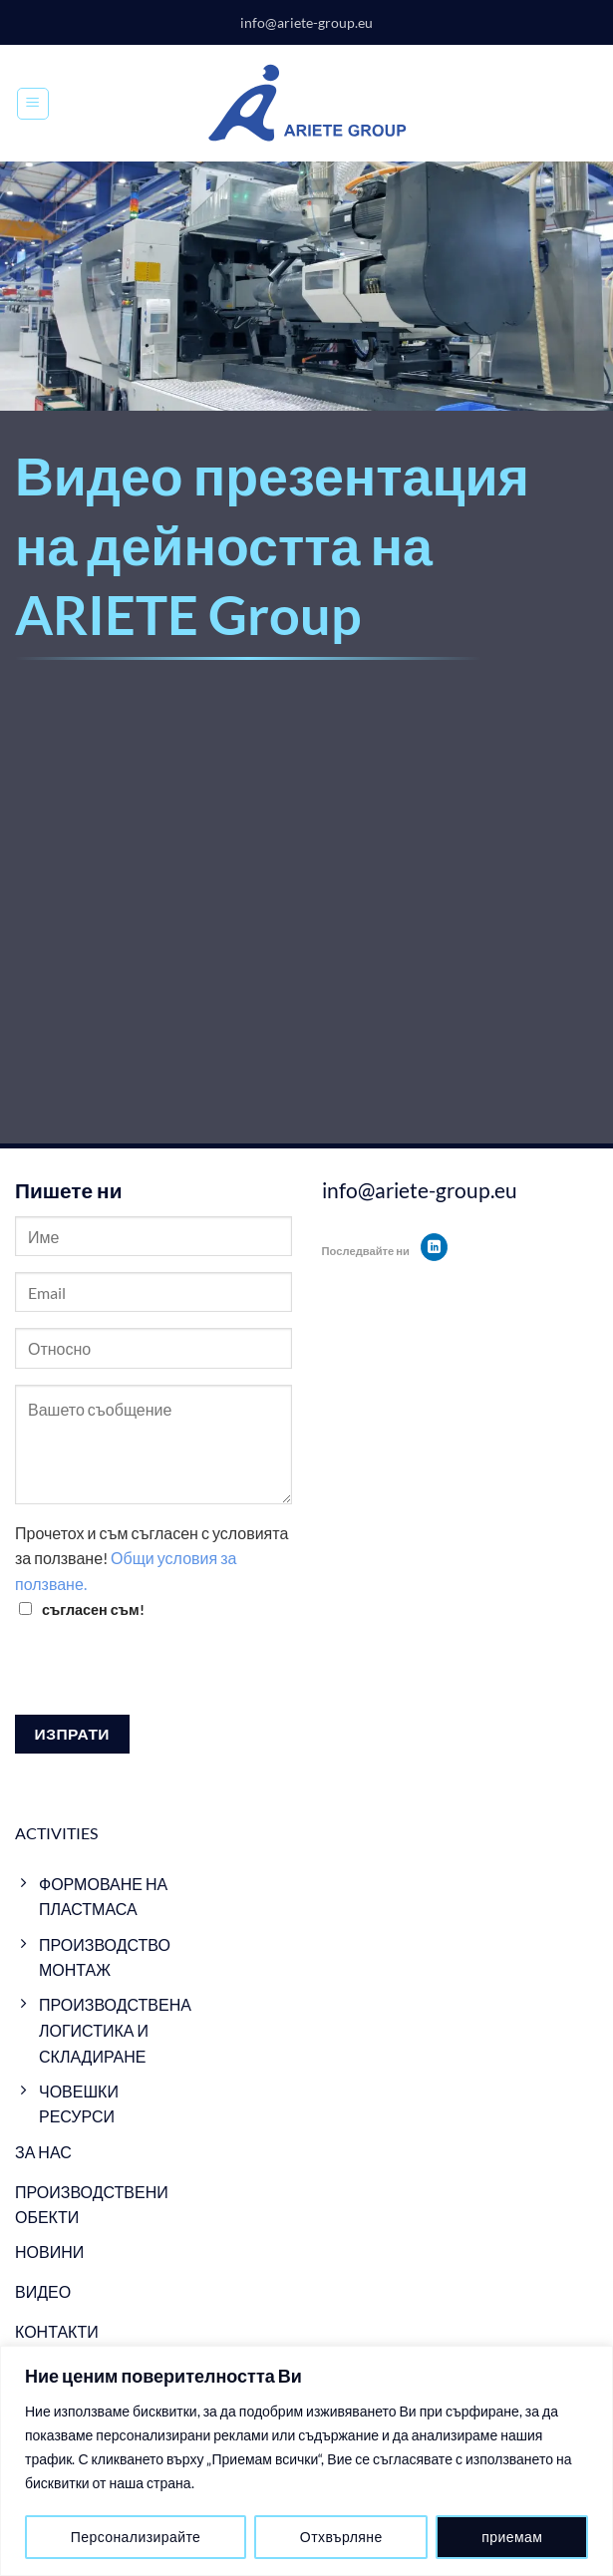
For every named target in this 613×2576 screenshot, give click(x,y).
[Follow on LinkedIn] (434, 1247)
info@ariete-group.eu (306, 22)
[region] (306, 2461)
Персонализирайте (135, 2536)
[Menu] (33, 104)
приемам (511, 2536)
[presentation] (166, 1676)
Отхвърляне (341, 2536)
